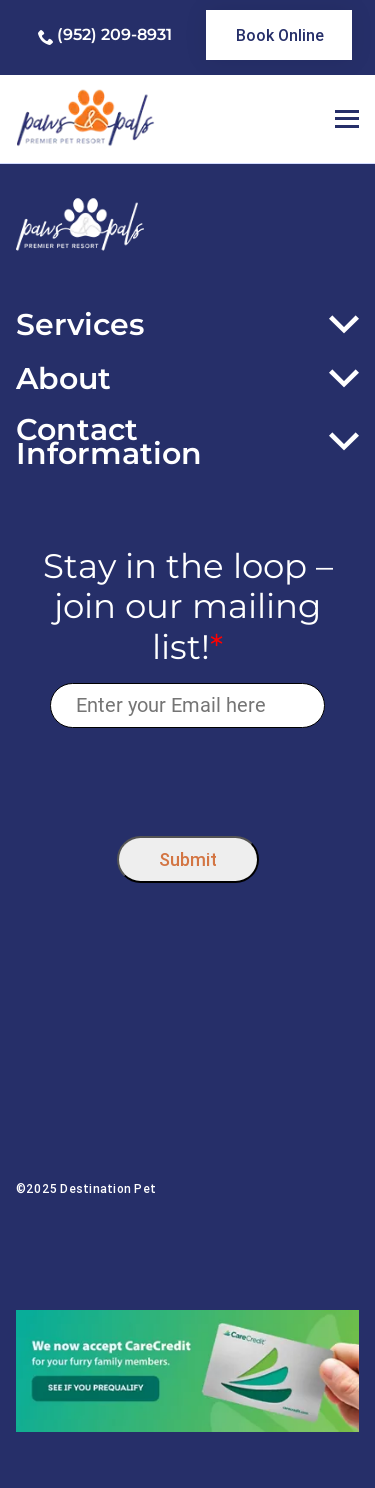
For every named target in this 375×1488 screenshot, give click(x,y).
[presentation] (187, 777)
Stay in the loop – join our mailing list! (188, 607)
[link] (279, 35)
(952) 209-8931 (114, 34)
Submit (188, 859)
